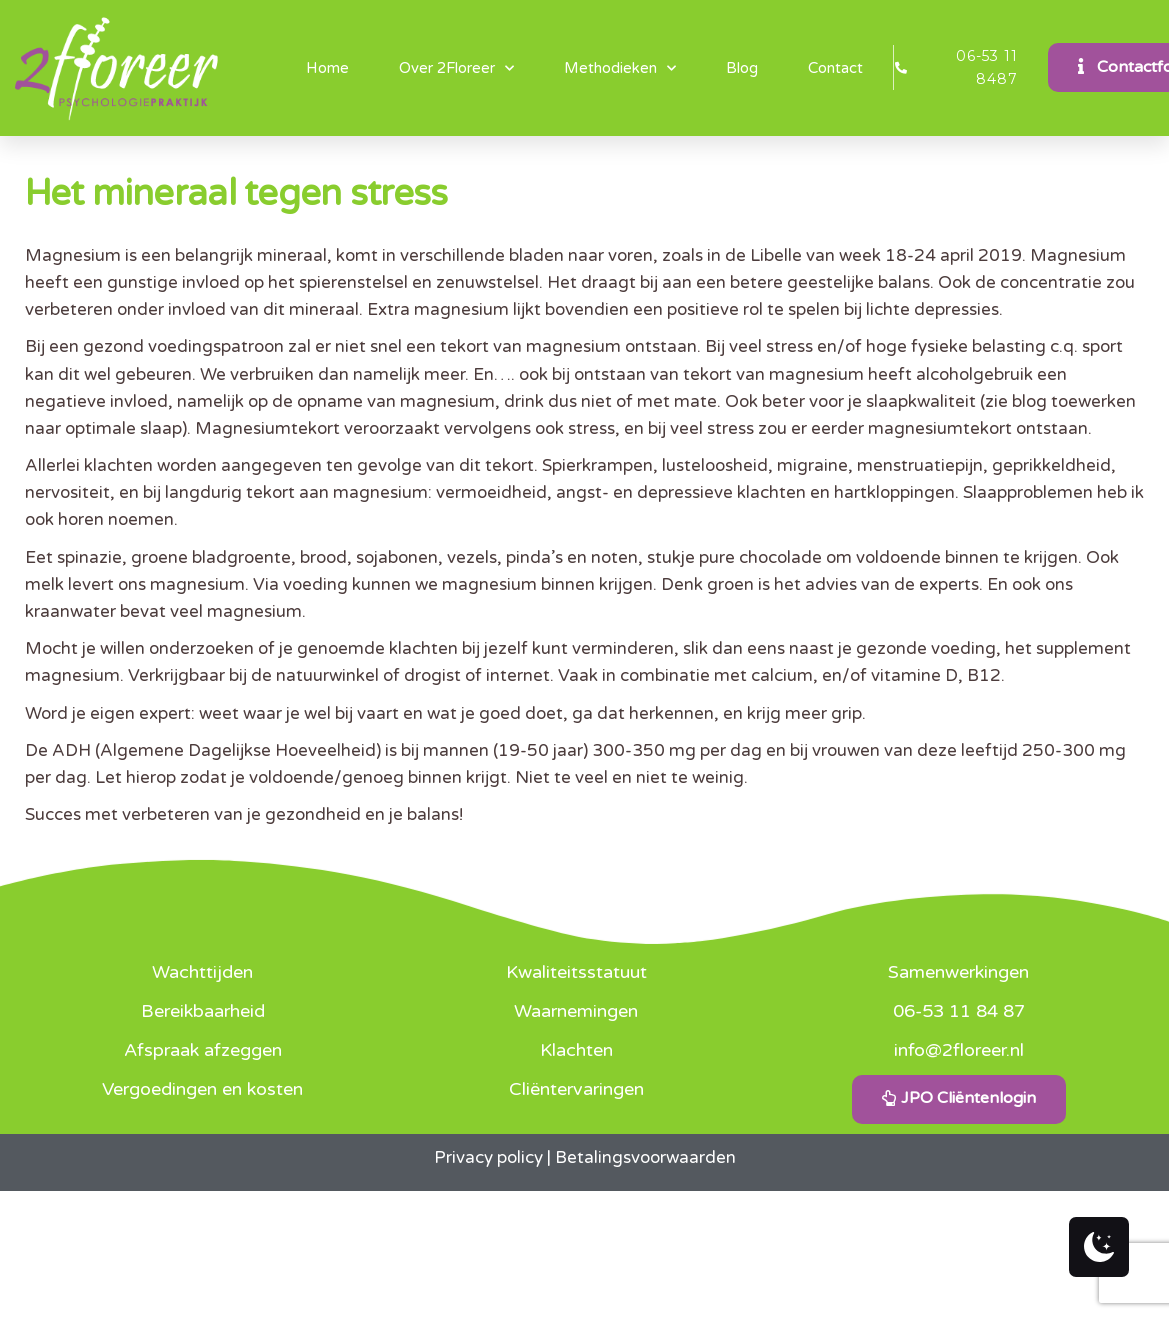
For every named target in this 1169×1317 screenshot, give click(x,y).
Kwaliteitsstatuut (576, 972)
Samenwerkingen (958, 972)
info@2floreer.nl (959, 1050)
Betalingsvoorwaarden (645, 1157)
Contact (835, 68)
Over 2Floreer (456, 68)
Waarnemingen (576, 1011)
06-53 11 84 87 (959, 1011)
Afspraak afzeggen (203, 1050)
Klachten (576, 1050)
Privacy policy (488, 1157)
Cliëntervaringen (576, 1089)
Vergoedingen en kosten (202, 1089)
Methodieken (620, 68)
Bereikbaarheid (203, 1011)
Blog (742, 68)
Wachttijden (202, 972)
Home (327, 68)
